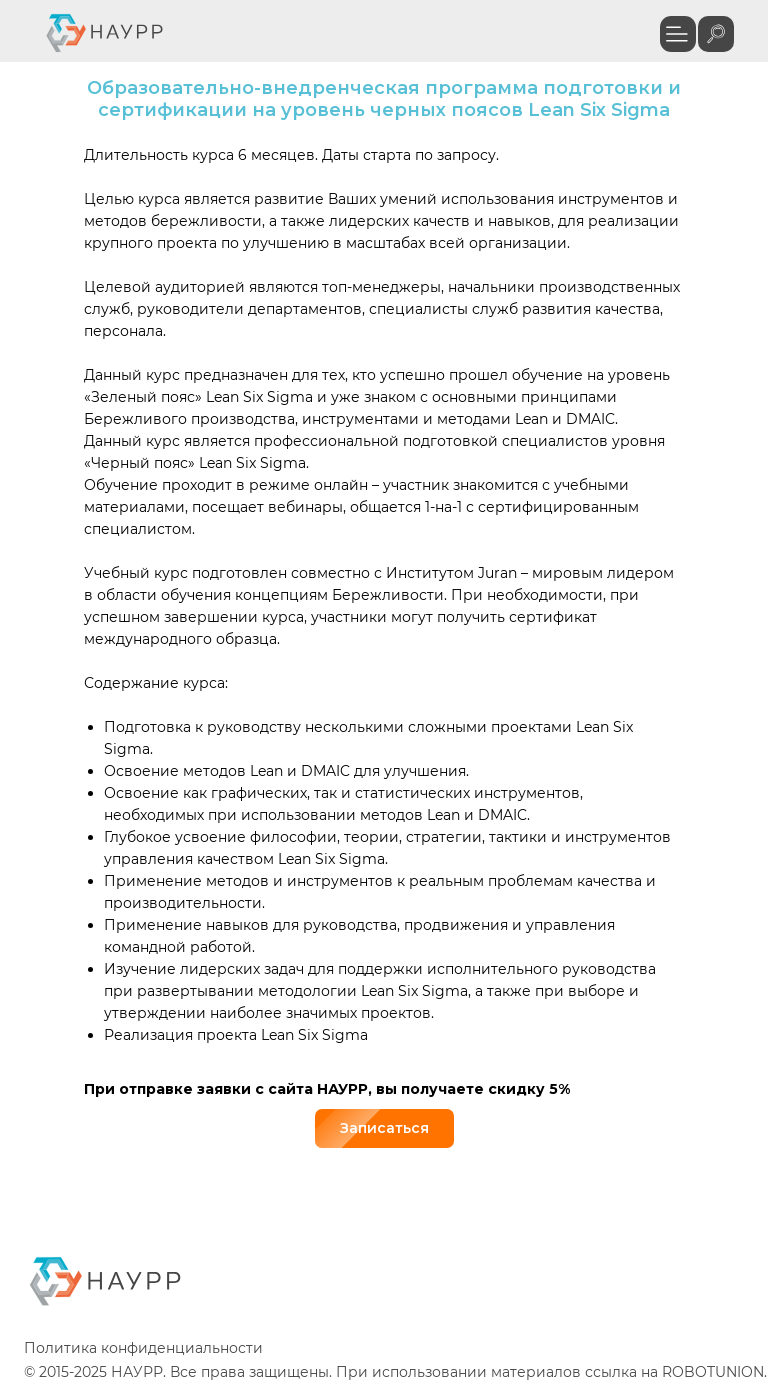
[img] (716, 34)
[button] (678, 34)
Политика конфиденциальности (143, 1348)
